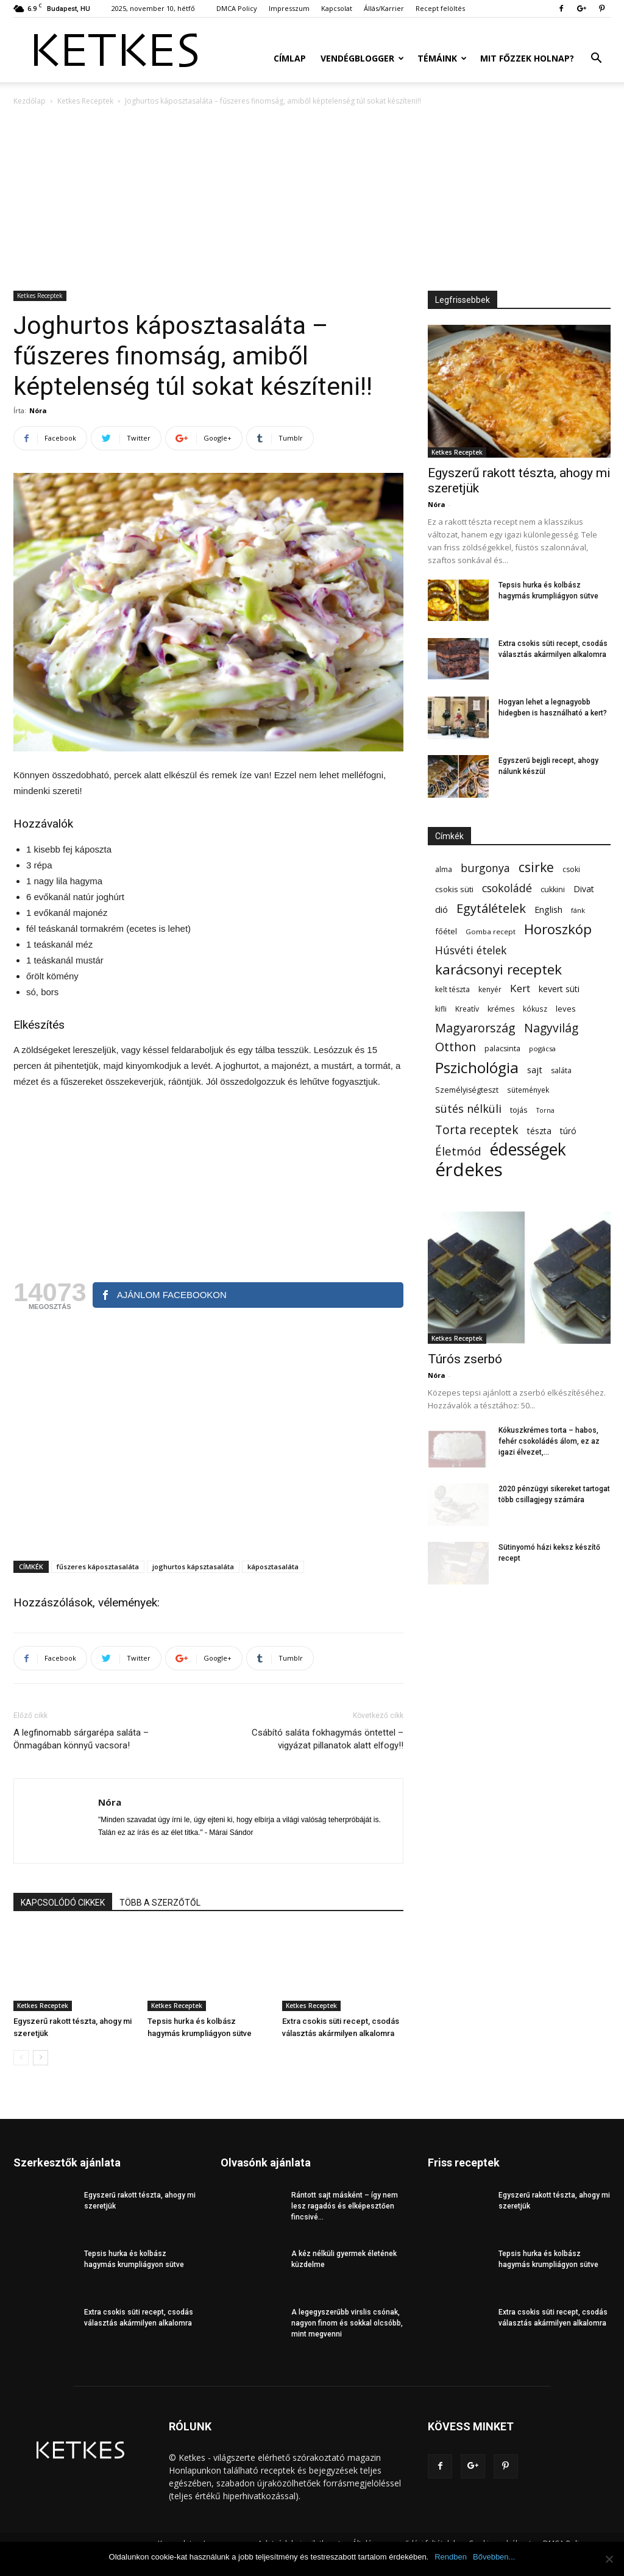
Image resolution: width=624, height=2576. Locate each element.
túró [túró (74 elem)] (568, 1131)
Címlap (290, 58)
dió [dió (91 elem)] (441, 909)
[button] (596, 59)
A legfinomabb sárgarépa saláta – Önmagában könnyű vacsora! (81, 1739)
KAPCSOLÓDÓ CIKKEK (63, 1902)
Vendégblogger (362, 58)
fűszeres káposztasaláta (98, 1566)
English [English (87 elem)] (548, 909)
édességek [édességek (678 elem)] (528, 1149)
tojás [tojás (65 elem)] (519, 1109)
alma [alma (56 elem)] (443, 869)
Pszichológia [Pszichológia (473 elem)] (477, 1067)
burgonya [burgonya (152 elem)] (485, 868)
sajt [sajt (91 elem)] (534, 1069)
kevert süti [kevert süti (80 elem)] (559, 989)
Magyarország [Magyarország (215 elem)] (475, 1027)
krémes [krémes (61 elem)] (501, 1009)
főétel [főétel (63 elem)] (446, 931)
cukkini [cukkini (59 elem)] (553, 889)
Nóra (38, 410)
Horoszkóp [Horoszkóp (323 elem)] (558, 929)
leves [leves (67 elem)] (566, 1008)
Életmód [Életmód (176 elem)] (458, 1150)
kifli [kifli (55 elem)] (441, 1009)
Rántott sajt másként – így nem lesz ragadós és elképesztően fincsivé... (344, 2206)
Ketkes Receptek (85, 101)
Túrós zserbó (465, 1359)
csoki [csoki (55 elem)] (571, 869)
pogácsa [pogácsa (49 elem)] (542, 1048)
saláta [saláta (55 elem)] (561, 1070)
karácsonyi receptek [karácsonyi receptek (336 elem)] (498, 969)
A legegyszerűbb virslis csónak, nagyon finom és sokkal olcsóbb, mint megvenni (347, 2323)
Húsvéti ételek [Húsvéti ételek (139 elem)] (470, 950)
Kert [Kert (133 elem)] (520, 988)
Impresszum (289, 8)
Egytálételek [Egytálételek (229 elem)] (491, 908)
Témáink (442, 58)
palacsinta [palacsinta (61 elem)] (502, 1048)
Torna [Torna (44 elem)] (545, 1110)
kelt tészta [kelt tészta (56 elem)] (452, 989)
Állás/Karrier (384, 8)
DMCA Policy (236, 8)
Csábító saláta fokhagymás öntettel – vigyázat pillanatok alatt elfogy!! (327, 1739)
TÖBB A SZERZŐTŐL (159, 1902)
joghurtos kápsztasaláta (193, 1566)
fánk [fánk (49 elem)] (578, 910)
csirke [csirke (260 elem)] (536, 867)
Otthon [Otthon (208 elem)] (455, 1046)
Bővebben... (494, 2556)
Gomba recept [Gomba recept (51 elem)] (491, 931)
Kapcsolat (336, 8)
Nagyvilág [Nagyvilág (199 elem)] (551, 1027)
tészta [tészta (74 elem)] (539, 1131)
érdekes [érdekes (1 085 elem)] (469, 1169)
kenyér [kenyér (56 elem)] (490, 989)
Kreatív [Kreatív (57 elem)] (467, 1009)
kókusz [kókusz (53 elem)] (535, 1008)
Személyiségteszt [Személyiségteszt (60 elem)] (466, 1090)
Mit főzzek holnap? (527, 58)
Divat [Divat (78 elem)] (583, 889)
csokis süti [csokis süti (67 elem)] (454, 889)
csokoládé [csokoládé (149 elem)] (507, 888)
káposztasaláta (273, 1566)
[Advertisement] (312, 199)
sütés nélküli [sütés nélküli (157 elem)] (468, 1108)
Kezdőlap (29, 101)
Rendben (450, 2556)
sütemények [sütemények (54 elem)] (528, 1090)
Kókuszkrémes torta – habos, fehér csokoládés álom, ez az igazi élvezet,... (549, 1441)
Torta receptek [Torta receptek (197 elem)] (477, 1129)
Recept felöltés (440, 8)
